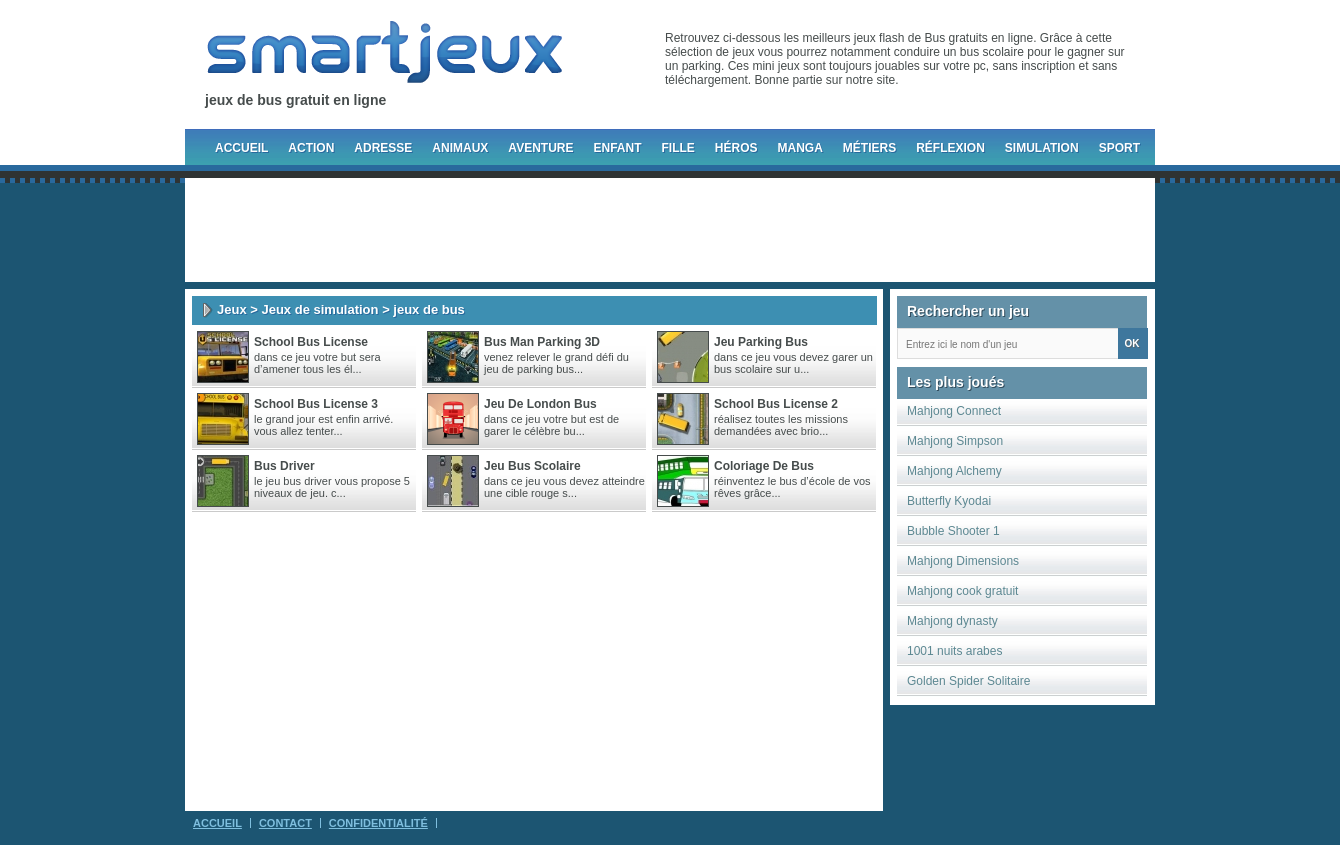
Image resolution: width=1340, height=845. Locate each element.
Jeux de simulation (319, 309)
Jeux (232, 309)
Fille (677, 148)
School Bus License (311, 342)
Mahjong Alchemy (954, 471)
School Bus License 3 (316, 404)
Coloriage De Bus (764, 466)
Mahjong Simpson (955, 441)
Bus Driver (284, 466)
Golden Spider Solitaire (968, 681)
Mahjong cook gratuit (962, 591)
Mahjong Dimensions (963, 561)
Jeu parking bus (761, 342)
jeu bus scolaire (532, 466)
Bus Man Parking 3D (542, 342)
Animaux (460, 148)
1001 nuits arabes (954, 651)
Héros (736, 148)
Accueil (241, 148)
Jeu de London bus (540, 404)
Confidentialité (378, 823)
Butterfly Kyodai (949, 501)
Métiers (869, 148)
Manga (800, 148)
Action (311, 148)
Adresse (383, 148)
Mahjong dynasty (952, 621)
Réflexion (950, 148)
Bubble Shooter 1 (953, 531)
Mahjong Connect (954, 411)
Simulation (1042, 148)
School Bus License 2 (776, 404)
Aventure (540, 148)
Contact (285, 823)
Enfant (617, 148)
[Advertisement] (670, 230)
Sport (1119, 148)
